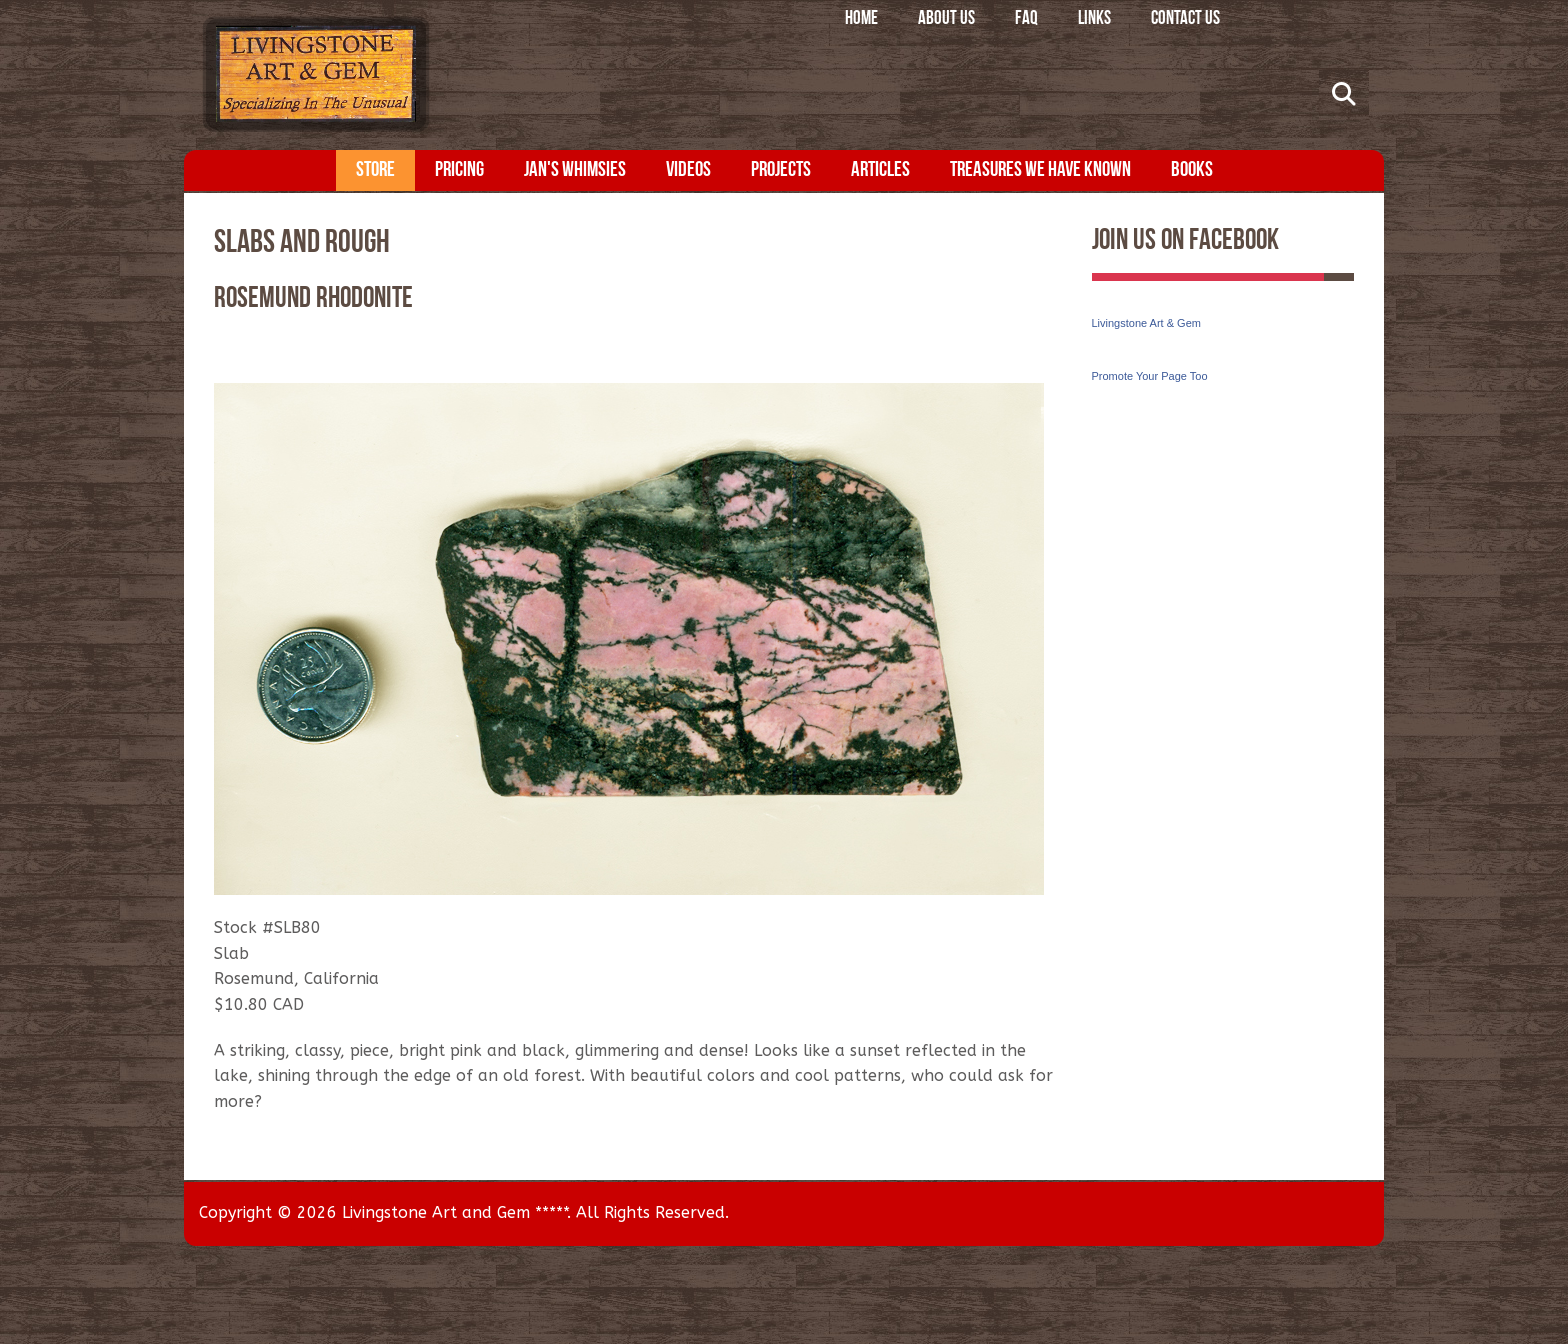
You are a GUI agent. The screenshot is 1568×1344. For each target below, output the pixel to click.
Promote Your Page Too (1150, 376)
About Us (946, 19)
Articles (880, 170)
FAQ (1026, 19)
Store (375, 170)
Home (861, 19)
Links (1094, 19)
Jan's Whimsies (575, 170)
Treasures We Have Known (1040, 170)
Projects (781, 170)
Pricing (459, 170)
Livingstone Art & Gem (1146, 323)
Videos (688, 170)
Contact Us (1185, 19)
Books (1192, 170)
